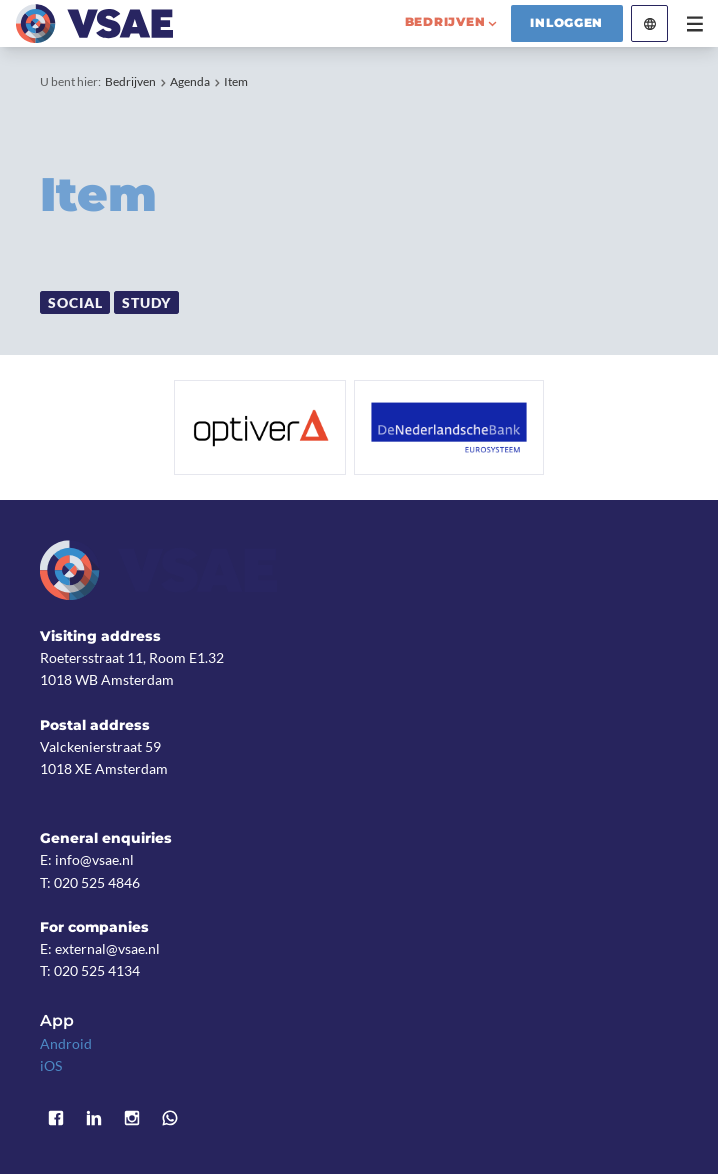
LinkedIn (94, 1118)
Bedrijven (130, 81)
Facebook (56, 1118)
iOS (51, 1065)
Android (66, 1043)
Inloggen (566, 23)
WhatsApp (170, 1118)
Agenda (190, 81)
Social (75, 302)
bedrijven (445, 22)
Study (146, 302)
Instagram (132, 1118)
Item (236, 81)
